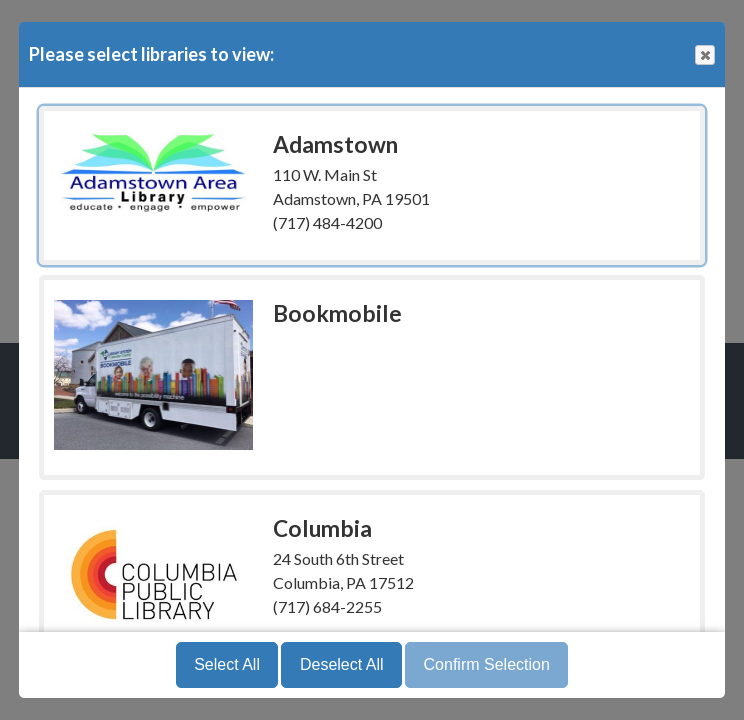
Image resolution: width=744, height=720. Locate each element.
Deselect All (342, 664)
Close (704, 55)
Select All (227, 664)
